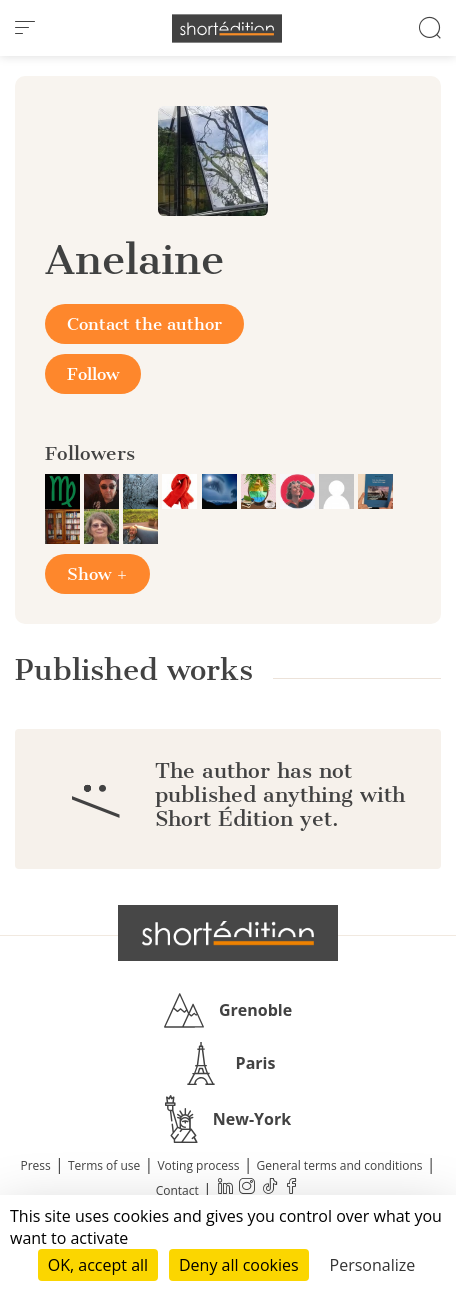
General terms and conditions (340, 1165)
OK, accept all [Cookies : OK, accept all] (98, 1265)
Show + (97, 574)
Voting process (198, 1165)
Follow (93, 374)
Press (36, 1165)
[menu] (25, 28)
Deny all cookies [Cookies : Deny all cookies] (239, 1265)
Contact (177, 1190)
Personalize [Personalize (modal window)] (373, 1265)
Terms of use (104, 1165)
